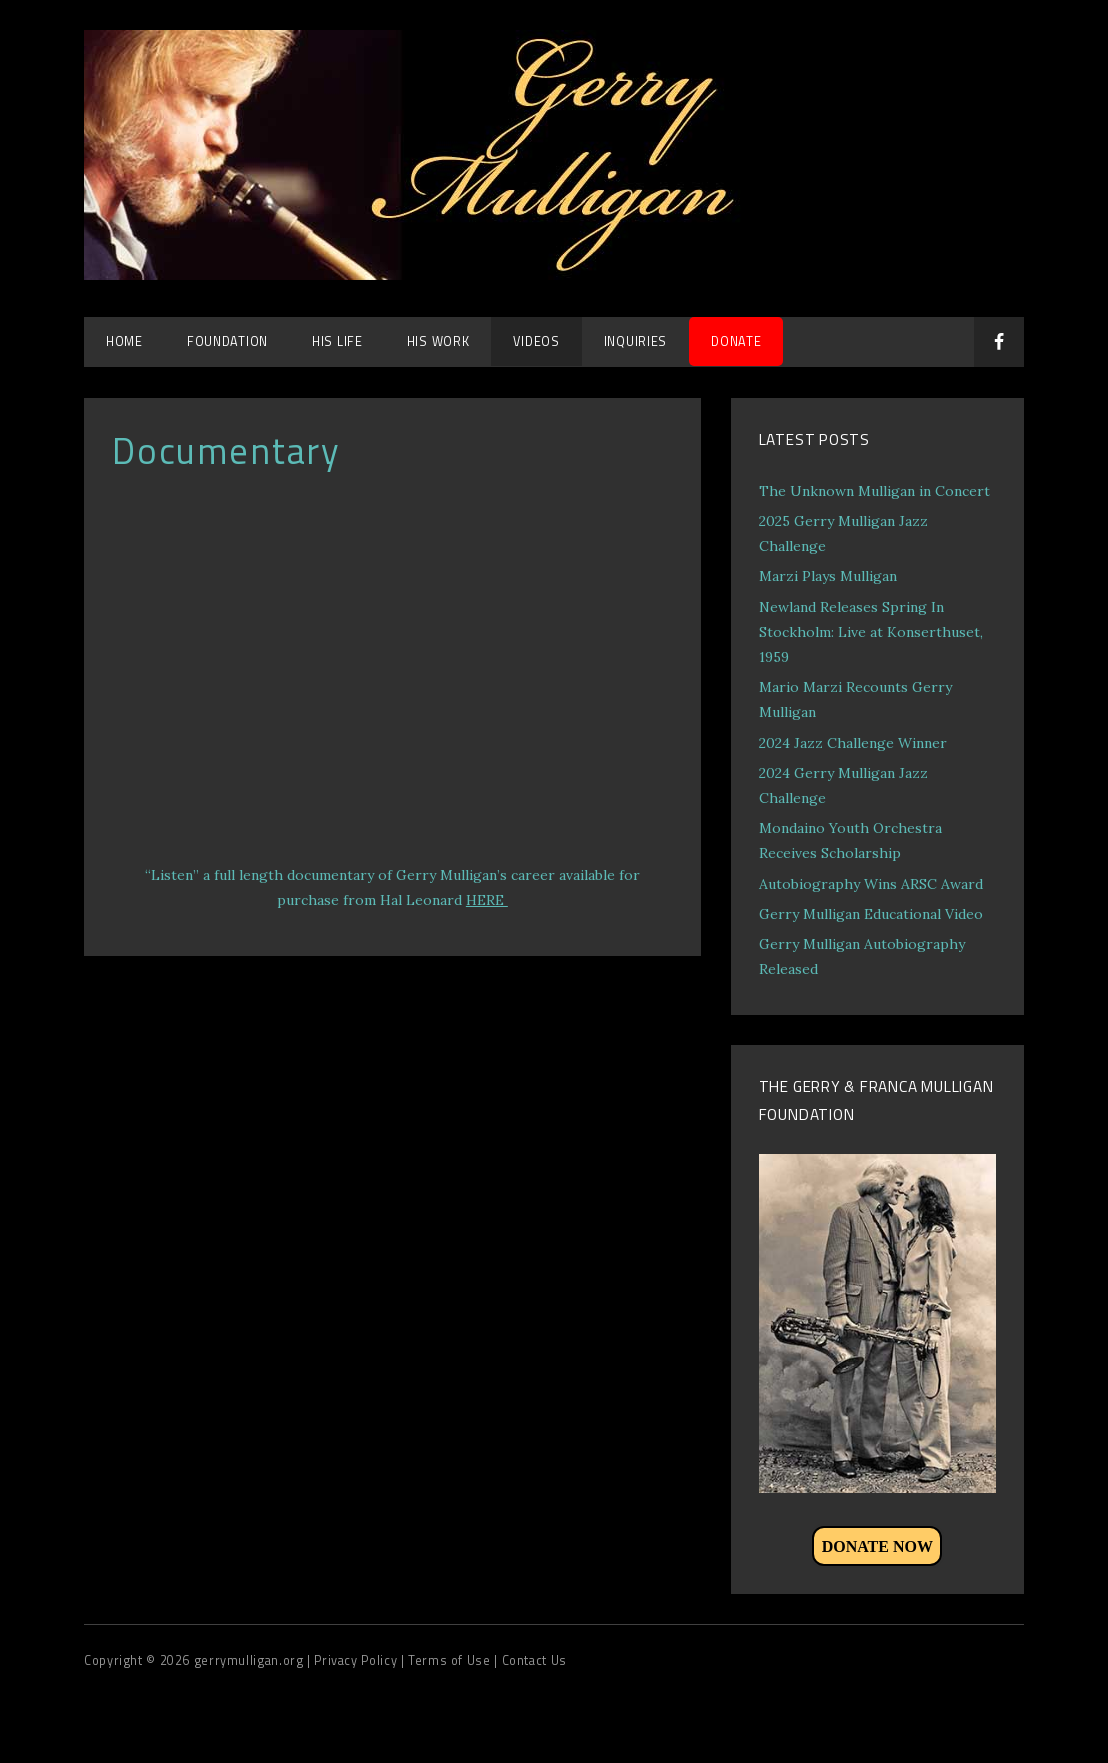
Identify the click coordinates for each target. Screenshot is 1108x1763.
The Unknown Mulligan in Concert (874, 491)
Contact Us (534, 1660)
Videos (536, 341)
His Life (337, 341)
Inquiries (635, 341)
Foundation (227, 341)
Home (124, 341)
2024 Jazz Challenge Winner (853, 743)
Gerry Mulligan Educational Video (871, 914)
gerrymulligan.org (250, 1660)
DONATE (736, 341)
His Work (438, 341)
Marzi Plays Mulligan (828, 576)
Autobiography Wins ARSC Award (871, 884)
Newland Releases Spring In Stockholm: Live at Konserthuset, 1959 (871, 632)
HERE (487, 900)
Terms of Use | (454, 1660)
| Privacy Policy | (357, 1660)
